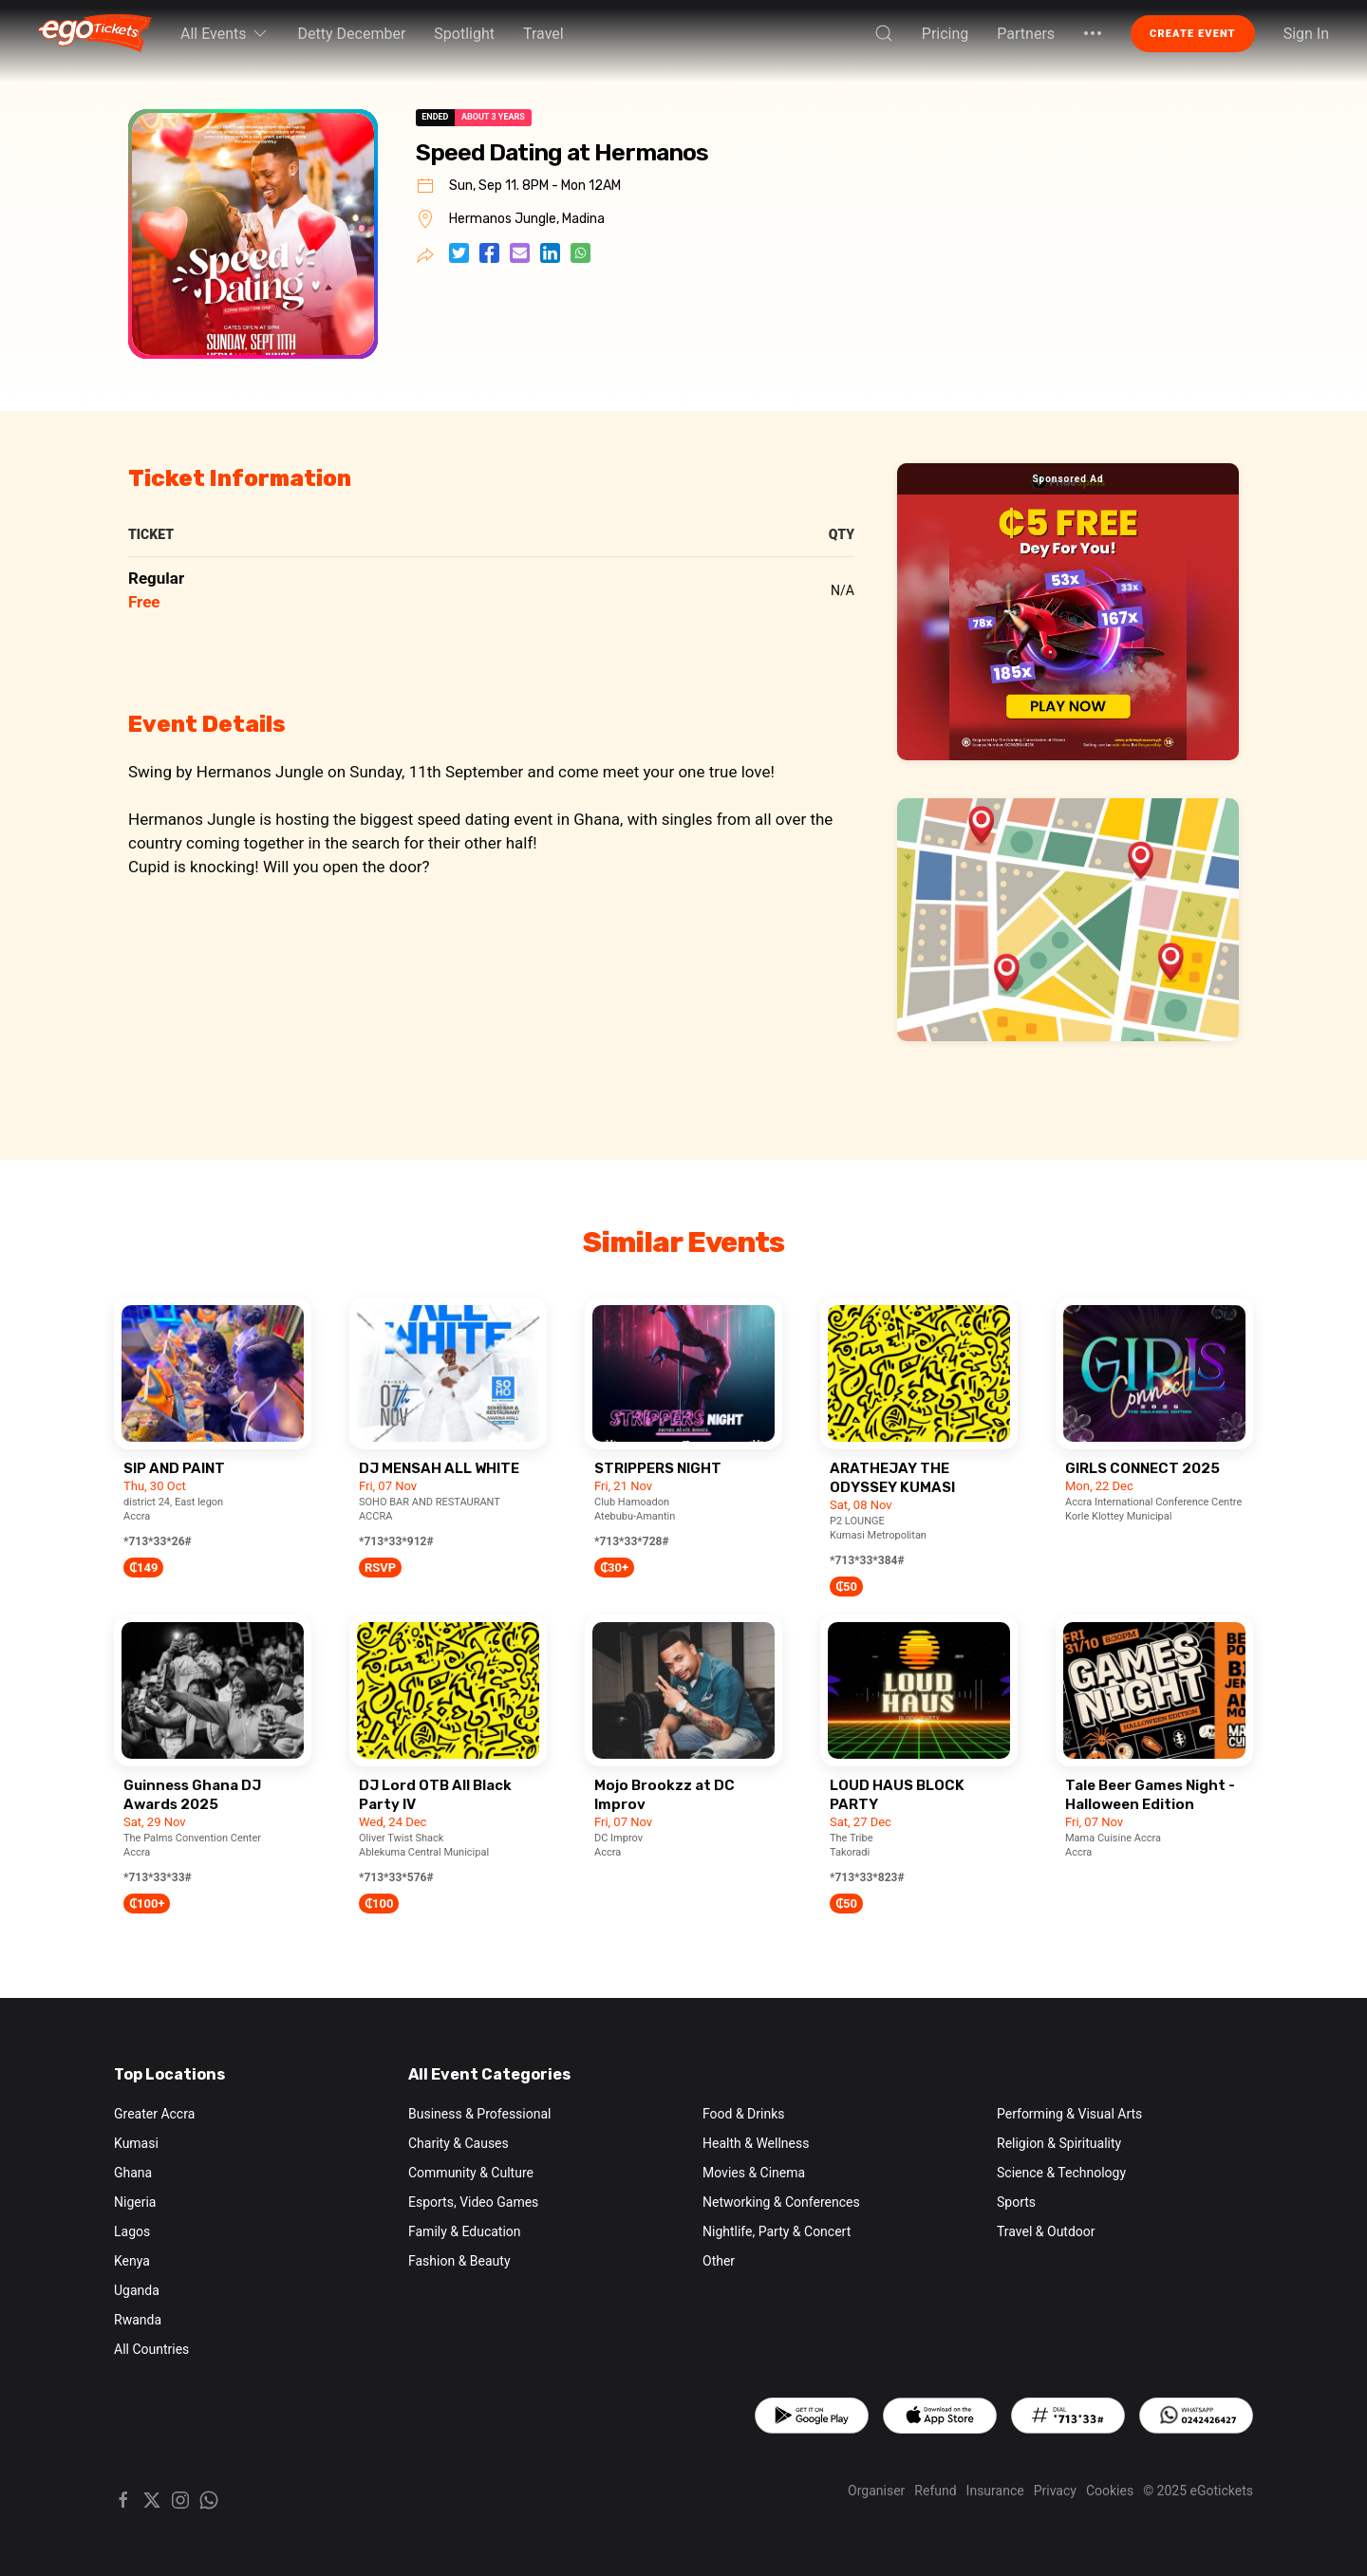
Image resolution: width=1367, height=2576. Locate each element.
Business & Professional (479, 2113)
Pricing (945, 34)
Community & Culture (471, 2172)
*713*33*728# (631, 1541)
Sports (1016, 2202)
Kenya (132, 2260)
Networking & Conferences (781, 2202)
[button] (883, 33)
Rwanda (137, 2319)
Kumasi (136, 2143)
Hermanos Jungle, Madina (527, 219)
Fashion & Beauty (459, 2260)
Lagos (132, 2231)
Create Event (1193, 34)
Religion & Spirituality (1059, 2143)
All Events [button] (225, 33)
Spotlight (464, 34)
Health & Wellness (755, 2143)
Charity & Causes (458, 2143)
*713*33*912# (396, 1541)
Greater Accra (154, 2113)
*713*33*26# (157, 1541)
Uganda (136, 2290)
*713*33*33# (157, 1877)
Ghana (133, 2172)
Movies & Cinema (753, 2172)
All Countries (151, 2349)
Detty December (352, 34)
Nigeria (135, 2202)
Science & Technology (1061, 2172)
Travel (543, 34)
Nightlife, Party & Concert (776, 2231)
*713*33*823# (867, 1877)
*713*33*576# (396, 1877)
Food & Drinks (743, 2113)
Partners (1026, 34)
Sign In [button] (1306, 34)
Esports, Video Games (473, 2202)
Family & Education (464, 2231)
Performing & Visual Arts (1069, 2113)
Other (718, 2260)
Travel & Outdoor (1046, 2231)
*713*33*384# (867, 1560)
